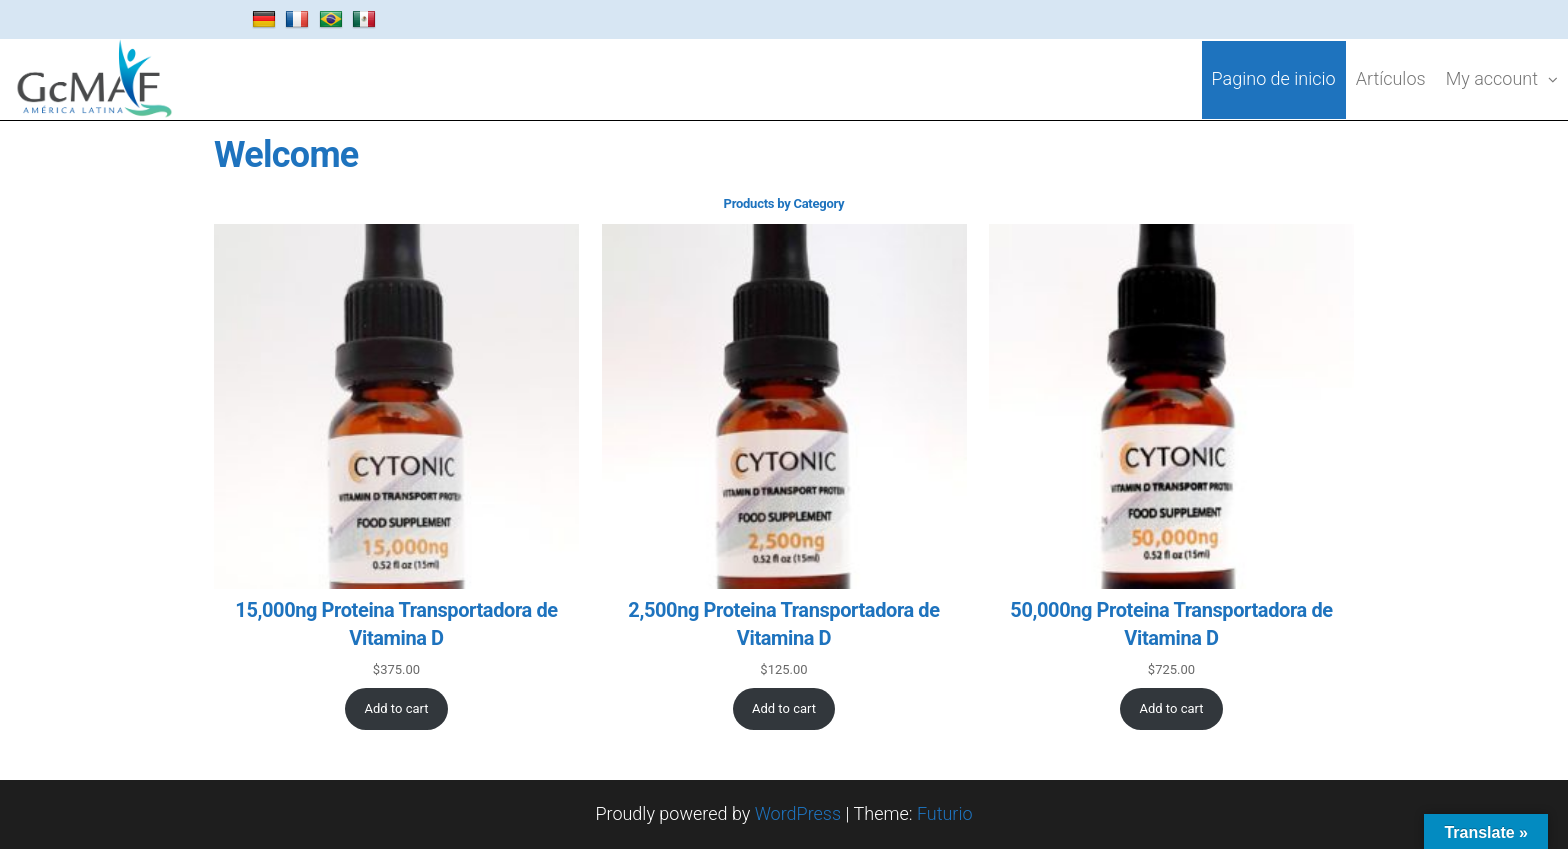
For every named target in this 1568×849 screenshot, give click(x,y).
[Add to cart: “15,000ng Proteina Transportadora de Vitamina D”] (396, 709)
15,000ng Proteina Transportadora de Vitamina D (396, 624)
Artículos (1391, 78)
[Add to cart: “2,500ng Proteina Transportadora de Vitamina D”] (784, 709)
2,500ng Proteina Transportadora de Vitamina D (783, 624)
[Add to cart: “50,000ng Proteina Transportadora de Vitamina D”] (1171, 709)
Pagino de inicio (1274, 78)
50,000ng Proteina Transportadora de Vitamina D (1171, 624)
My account (1492, 78)
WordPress (798, 813)
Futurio (945, 813)
